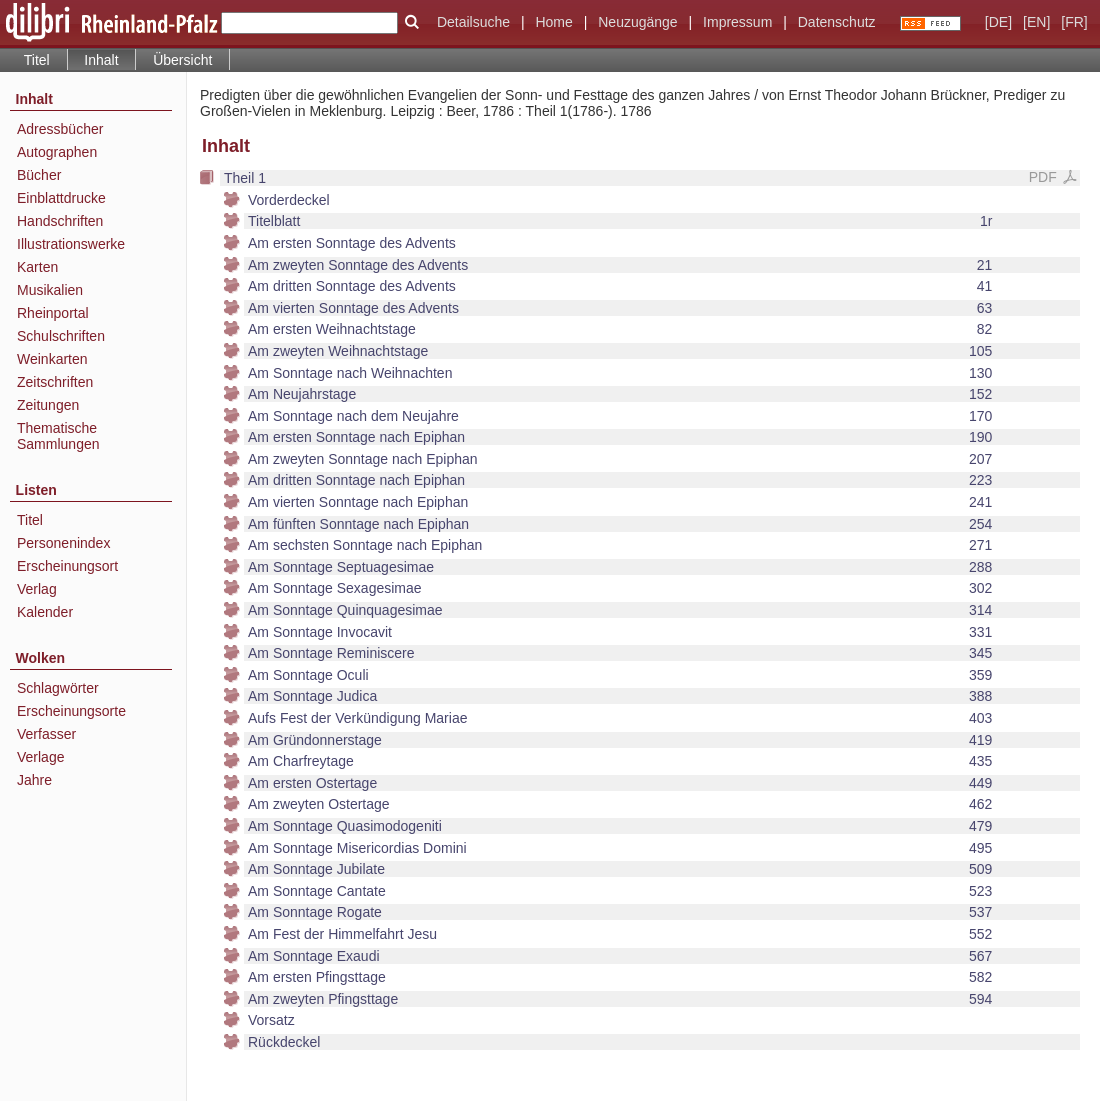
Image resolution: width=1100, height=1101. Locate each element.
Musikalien (50, 290)
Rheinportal (53, 313)
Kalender (45, 612)
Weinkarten (52, 359)
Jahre (34, 780)
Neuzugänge (637, 22)
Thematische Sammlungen (58, 436)
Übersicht (182, 60)
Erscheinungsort (67, 566)
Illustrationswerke (71, 244)
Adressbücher (60, 129)
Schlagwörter (58, 688)
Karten (37, 267)
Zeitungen (48, 405)
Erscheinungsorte (71, 711)
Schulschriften (61, 336)
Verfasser (46, 734)
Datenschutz (837, 22)
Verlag (37, 589)
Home (553, 22)
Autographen (57, 152)
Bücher (39, 175)
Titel (37, 60)
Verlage (40, 757)
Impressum (737, 22)
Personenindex (63, 543)
